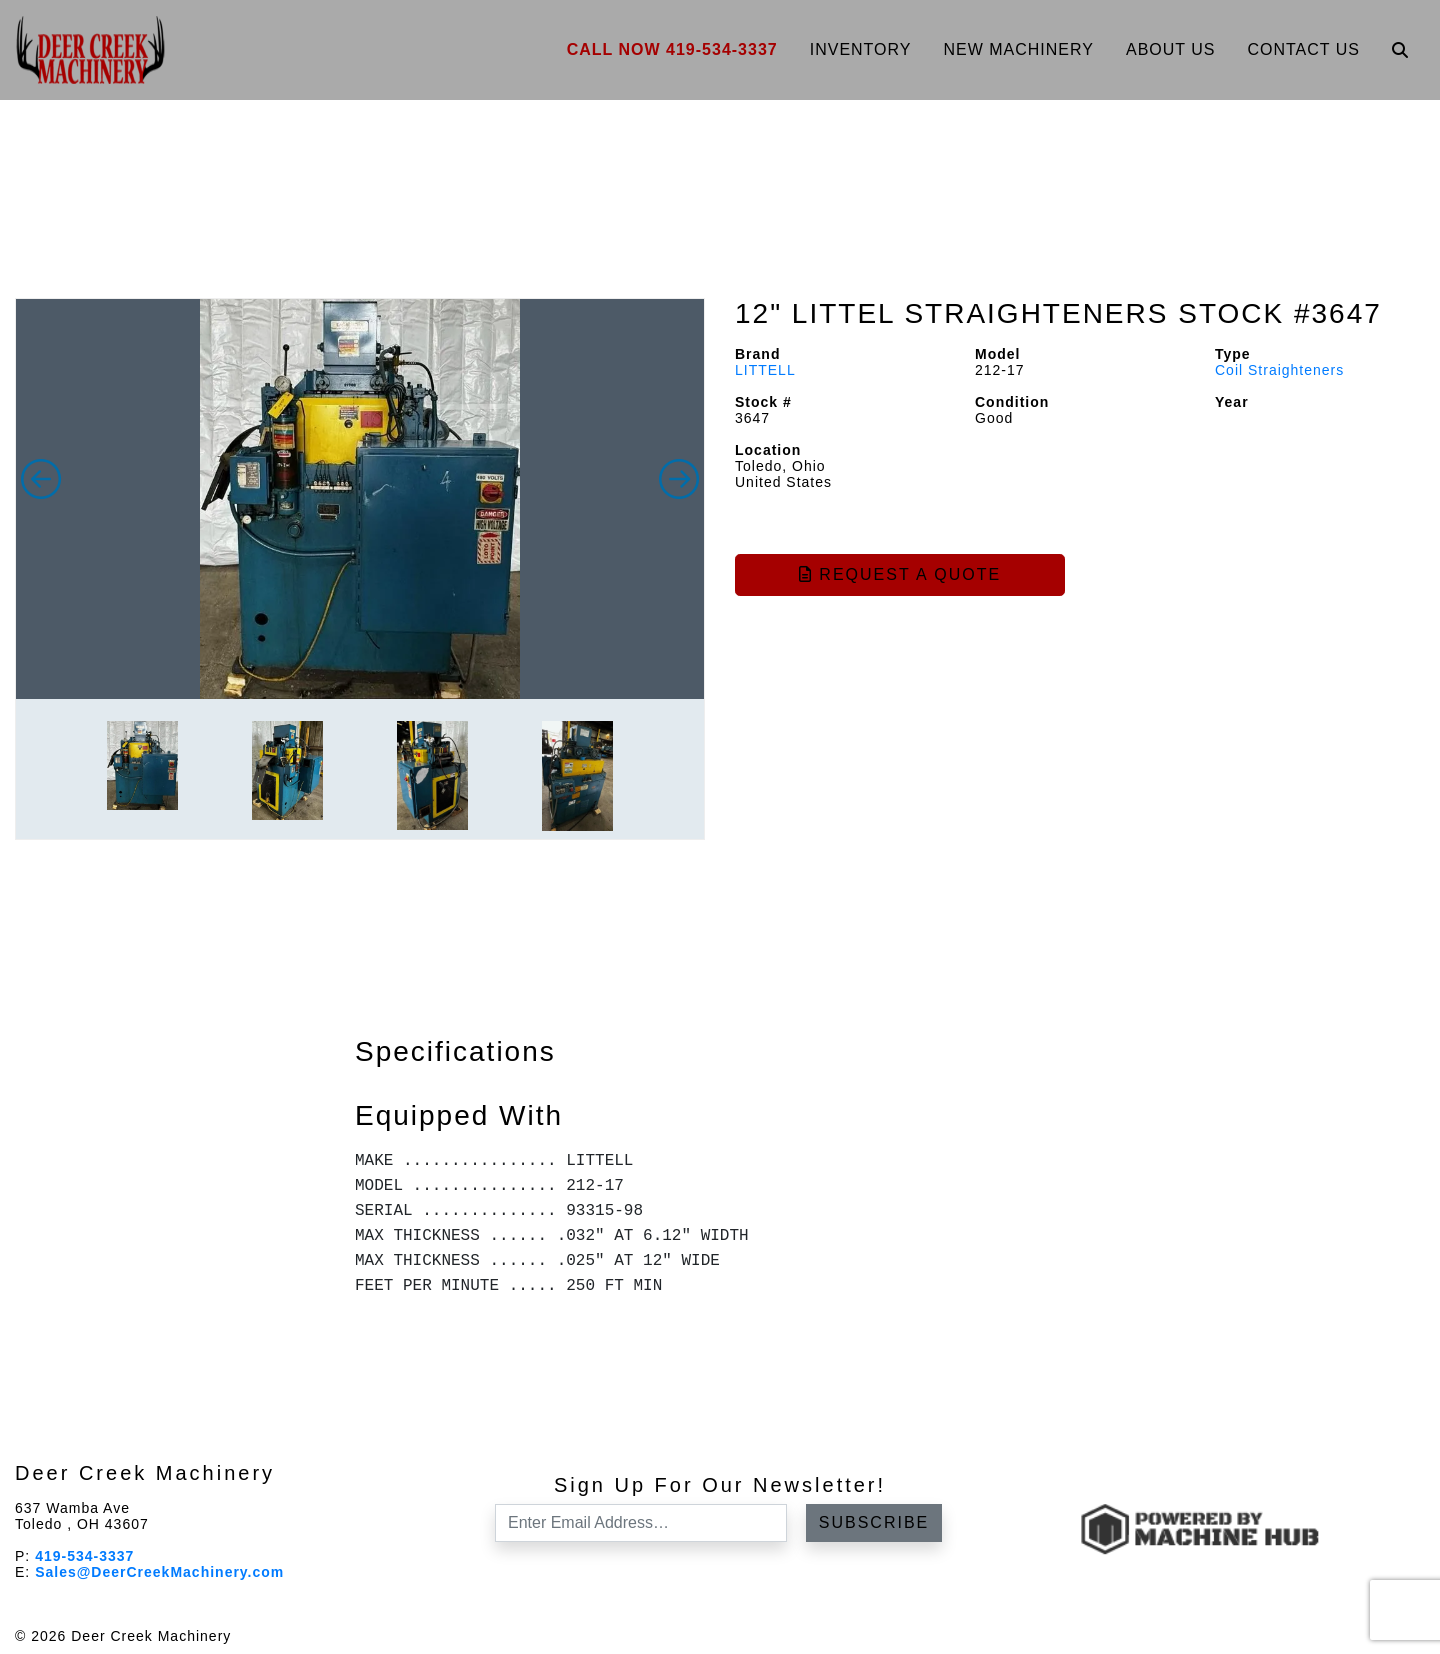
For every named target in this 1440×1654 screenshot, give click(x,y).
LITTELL (765, 370)
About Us (1171, 49)
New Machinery (1018, 49)
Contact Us (1303, 49)
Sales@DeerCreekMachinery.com (159, 1572)
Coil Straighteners (1279, 370)
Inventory (861, 49)
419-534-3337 (84, 1556)
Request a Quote (900, 574)
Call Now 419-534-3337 (672, 49)
